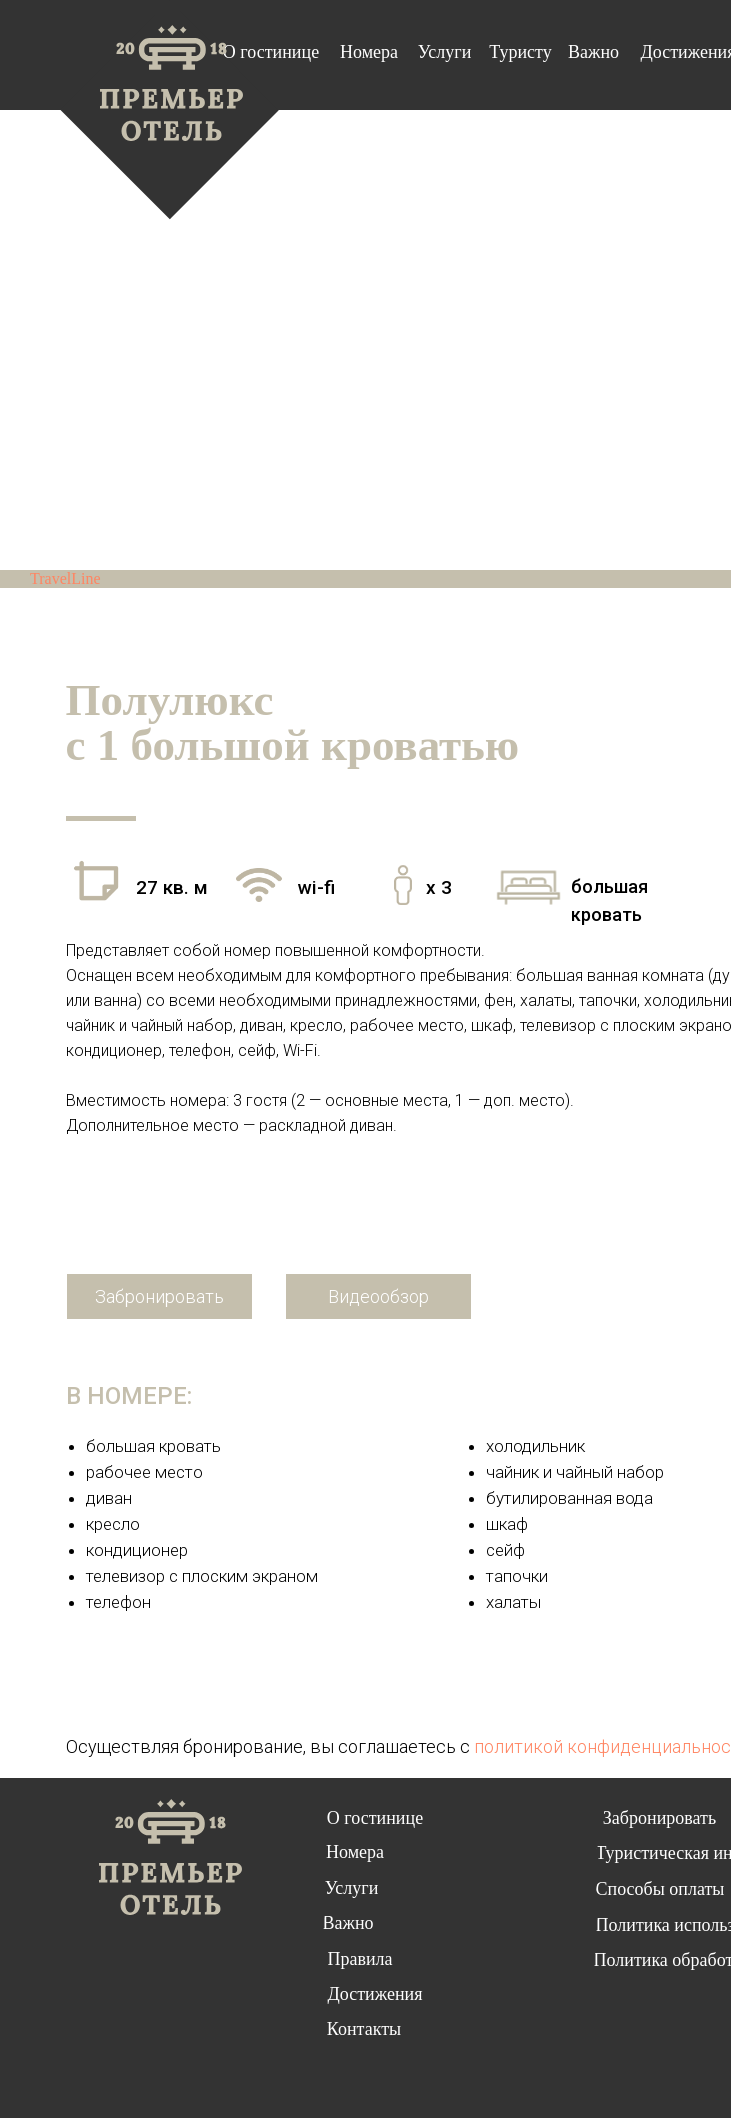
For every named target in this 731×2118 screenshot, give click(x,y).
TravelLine (65, 578)
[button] (378, 1296)
